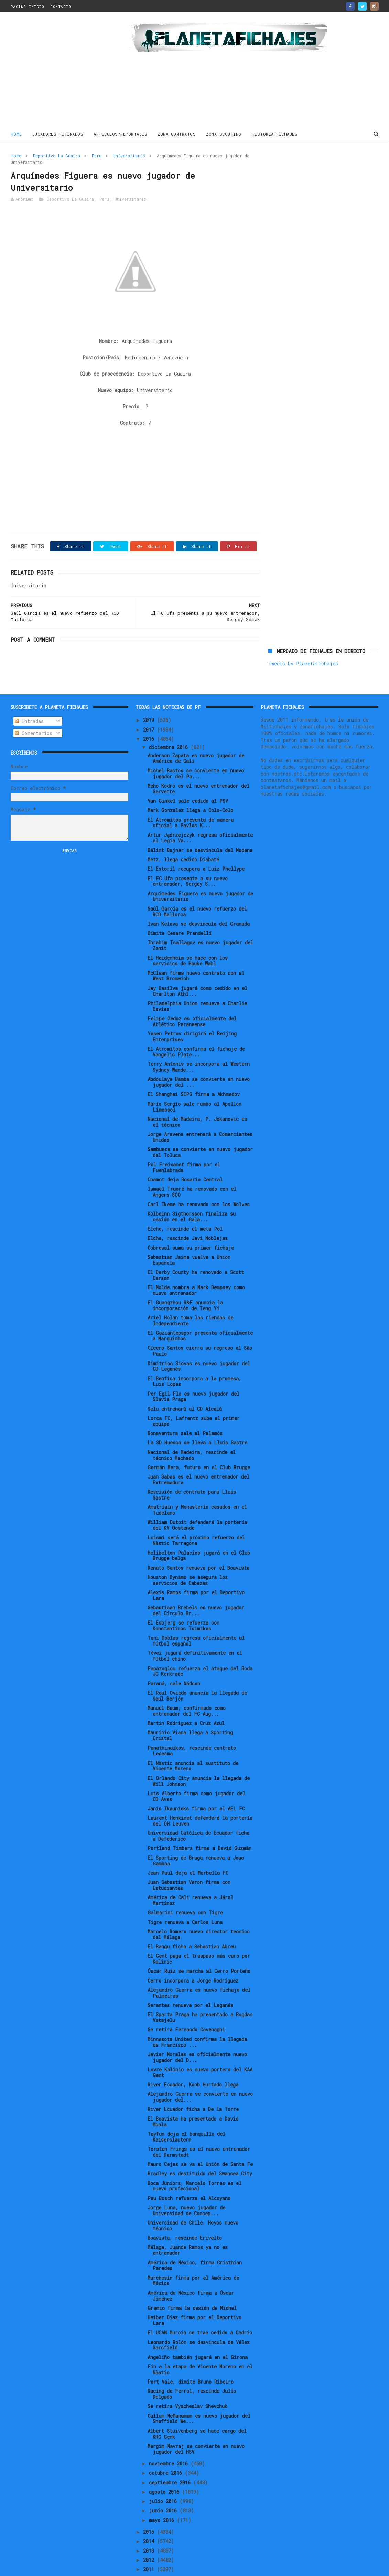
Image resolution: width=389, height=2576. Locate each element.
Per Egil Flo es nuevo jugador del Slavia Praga (193, 1373)
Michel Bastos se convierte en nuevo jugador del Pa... (196, 750)
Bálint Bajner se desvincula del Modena (200, 827)
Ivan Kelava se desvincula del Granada (199, 900)
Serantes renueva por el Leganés (190, 1982)
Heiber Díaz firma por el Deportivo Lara (194, 2297)
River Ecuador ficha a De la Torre (193, 2086)
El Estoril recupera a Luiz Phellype (196, 846)
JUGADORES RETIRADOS (58, 134)
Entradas (29, 698)
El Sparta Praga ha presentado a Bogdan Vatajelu (200, 1994)
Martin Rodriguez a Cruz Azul (186, 1700)
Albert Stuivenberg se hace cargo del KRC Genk (197, 2411)
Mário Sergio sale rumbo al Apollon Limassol (194, 1083)
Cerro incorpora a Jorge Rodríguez (193, 1957)
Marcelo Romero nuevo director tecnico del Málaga (199, 1911)
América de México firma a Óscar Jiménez (191, 2273)
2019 (150, 697)
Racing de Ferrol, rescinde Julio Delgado (192, 2371)
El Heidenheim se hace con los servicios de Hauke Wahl (188, 938)
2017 (150, 706)
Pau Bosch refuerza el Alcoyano (189, 2175)
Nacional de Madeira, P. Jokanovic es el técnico (197, 1099)
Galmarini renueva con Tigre (185, 1889)
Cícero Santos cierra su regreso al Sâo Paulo (200, 1328)
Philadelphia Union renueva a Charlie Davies (197, 983)
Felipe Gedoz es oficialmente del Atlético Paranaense (192, 998)
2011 (150, 2546)
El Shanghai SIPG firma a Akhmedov (194, 1071)
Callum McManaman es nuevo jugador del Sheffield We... (199, 2395)
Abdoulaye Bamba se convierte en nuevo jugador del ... (199, 1059)
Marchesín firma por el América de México (193, 2257)
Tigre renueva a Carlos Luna (185, 1899)
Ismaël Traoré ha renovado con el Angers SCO (192, 1169)
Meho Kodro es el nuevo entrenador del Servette (198, 765)
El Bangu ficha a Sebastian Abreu (192, 1923)
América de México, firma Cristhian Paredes (195, 2242)
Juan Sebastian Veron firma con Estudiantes (189, 1862)
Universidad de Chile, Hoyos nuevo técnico (193, 2202)
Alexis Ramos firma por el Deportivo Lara (196, 1572)
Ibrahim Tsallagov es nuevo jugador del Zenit (200, 922)
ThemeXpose (50, 2567)
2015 (150, 2508)
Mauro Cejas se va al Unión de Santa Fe (200, 2141)
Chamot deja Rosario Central (185, 1157)
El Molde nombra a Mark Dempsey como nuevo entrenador (196, 1267)
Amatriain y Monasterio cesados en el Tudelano (197, 1487)
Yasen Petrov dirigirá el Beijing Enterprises (192, 1013)
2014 (150, 2518)
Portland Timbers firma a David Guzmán (199, 1825)
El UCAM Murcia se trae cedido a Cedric (200, 2309)
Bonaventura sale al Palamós (185, 1410)
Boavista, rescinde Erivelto (185, 2214)
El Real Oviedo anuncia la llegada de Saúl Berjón (197, 1672)
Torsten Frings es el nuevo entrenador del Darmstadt (199, 2129)
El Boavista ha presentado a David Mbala (193, 2098)
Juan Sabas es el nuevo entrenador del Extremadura (198, 1456)
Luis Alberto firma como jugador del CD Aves (196, 1773)
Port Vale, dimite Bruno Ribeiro (191, 2358)
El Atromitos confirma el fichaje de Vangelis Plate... (196, 1028)
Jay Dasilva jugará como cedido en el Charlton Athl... (197, 968)
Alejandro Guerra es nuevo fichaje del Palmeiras (199, 1970)
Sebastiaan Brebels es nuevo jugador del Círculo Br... (196, 1587)
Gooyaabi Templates (130, 2567)
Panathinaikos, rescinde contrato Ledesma (192, 1728)
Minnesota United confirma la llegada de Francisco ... (197, 2019)
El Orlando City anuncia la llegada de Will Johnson (199, 1758)
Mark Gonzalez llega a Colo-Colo (190, 787)
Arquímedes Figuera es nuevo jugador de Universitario (200, 873)
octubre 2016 (167, 2450)
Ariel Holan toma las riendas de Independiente (190, 1298)
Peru (96, 155)
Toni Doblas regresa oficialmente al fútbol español (196, 1618)
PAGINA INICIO (27, 6)
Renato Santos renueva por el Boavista (198, 1545)
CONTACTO (60, 6)
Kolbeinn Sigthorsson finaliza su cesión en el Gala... (192, 1193)
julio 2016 (164, 2478)
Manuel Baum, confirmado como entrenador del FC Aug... (187, 1688)
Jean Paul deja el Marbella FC (188, 1850)
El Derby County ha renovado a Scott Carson (196, 1252)
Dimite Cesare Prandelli (180, 910)
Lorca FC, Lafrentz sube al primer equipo (194, 1398)
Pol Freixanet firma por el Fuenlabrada (184, 1144)
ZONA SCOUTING (223, 134)
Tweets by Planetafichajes (303, 170)
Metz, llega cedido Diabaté (183, 836)
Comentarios (33, 710)
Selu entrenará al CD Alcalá (185, 1385)
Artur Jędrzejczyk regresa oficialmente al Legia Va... (200, 815)
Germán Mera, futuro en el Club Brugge (199, 1444)
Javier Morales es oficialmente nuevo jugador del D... (197, 2034)
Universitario (129, 155)
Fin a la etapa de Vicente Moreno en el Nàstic (200, 2346)
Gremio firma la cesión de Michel (192, 2285)
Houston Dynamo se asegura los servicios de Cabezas (188, 1557)
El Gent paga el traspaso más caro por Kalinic (199, 1936)
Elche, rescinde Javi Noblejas (188, 1215)
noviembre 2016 (170, 2440)
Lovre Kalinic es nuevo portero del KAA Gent (200, 2049)
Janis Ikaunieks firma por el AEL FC (196, 1785)
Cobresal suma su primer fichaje (191, 1224)
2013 (150, 2527)
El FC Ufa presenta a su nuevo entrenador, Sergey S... (188, 858)
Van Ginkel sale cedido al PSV (188, 778)
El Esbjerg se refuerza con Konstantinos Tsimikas (183, 1603)
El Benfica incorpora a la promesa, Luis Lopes (194, 1358)
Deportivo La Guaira (56, 155)
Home (16, 134)
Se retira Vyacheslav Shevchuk (187, 2383)
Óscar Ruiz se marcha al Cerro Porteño (199, 1948)
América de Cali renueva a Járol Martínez (190, 1877)
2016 (150, 716)
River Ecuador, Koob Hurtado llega (193, 2061)
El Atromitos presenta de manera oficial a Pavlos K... (191, 799)
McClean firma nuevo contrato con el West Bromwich (196, 953)
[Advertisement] (60, 72)
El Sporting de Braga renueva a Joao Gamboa (196, 1837)
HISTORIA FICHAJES (275, 134)
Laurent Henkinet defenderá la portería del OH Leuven (200, 1798)
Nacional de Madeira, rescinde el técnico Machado (192, 1432)
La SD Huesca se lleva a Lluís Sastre (197, 1420)
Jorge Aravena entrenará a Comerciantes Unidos (200, 1114)
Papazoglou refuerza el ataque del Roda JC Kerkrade (200, 1648)
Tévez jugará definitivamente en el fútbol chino (195, 1633)
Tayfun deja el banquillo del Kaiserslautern (186, 2113)
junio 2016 (164, 2487)
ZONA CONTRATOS (177, 134)
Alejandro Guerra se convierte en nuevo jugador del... (200, 2074)
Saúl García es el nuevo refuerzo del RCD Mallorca (197, 888)
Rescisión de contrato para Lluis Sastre (192, 1472)
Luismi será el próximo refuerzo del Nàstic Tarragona (196, 1517)
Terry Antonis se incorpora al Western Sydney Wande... (199, 1044)
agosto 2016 (165, 2468)
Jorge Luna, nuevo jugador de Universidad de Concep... (186, 2187)
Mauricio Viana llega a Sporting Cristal (190, 1712)
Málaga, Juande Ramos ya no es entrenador (188, 2227)
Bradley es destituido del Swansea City (200, 2150)
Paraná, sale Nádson (174, 1660)
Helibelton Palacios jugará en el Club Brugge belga (199, 1532)
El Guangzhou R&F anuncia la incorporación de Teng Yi (185, 1282)
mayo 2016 (163, 2497)
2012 (150, 2537)
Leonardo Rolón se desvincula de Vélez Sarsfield (199, 2322)
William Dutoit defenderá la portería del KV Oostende (197, 1502)
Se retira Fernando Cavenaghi (186, 2007)
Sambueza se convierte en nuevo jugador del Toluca (200, 1129)
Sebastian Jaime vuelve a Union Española (189, 1237)
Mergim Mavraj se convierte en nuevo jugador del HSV (196, 2426)
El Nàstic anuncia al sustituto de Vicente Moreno (193, 1743)
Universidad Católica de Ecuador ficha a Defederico (198, 1813)
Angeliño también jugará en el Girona (198, 2334)
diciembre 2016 (170, 724)
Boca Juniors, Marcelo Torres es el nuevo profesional (194, 2163)
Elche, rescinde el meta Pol (185, 1205)
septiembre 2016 (171, 2459)
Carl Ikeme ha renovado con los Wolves (199, 1181)
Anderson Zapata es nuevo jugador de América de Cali (196, 735)
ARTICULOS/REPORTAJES (120, 134)
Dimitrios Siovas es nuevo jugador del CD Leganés (199, 1343)
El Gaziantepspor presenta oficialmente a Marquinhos (200, 1313)
